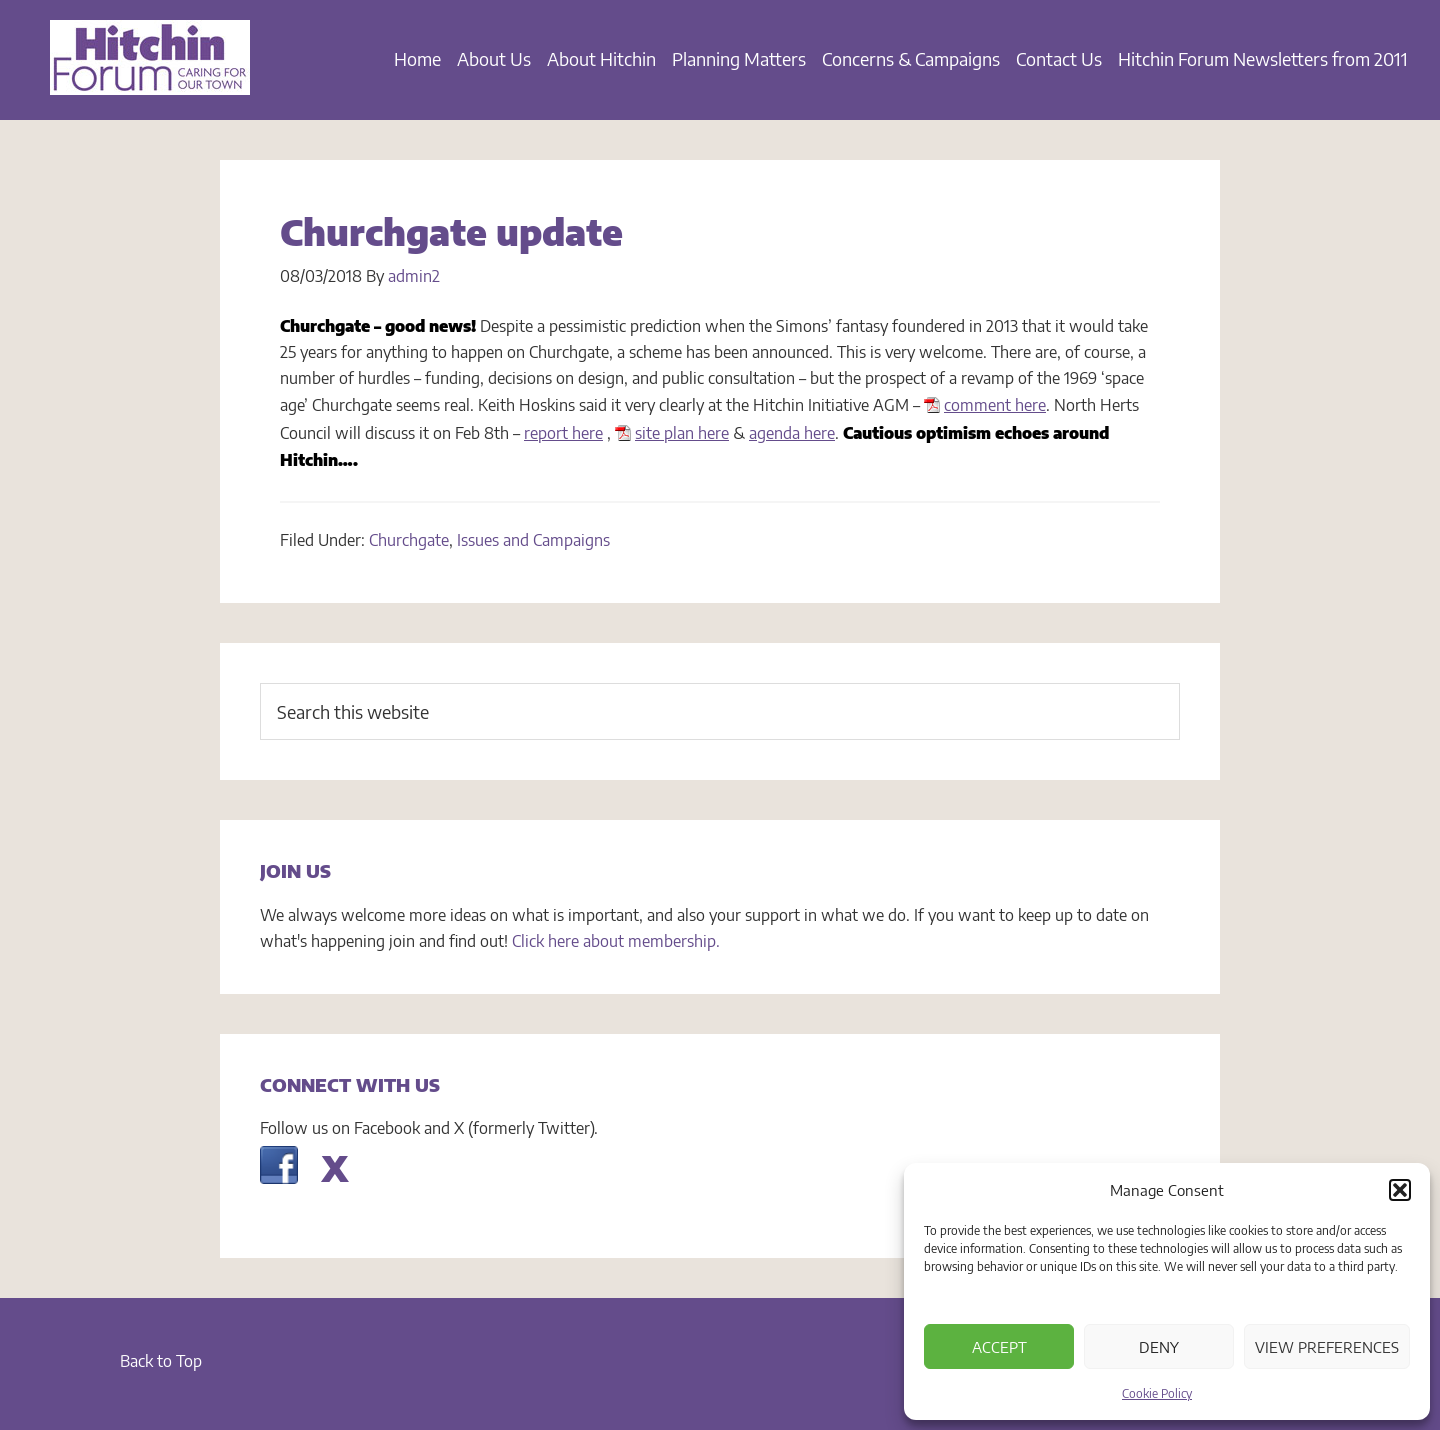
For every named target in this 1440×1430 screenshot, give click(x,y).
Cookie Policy (1157, 1393)
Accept (999, 1347)
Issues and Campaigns (533, 540)
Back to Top (161, 1361)
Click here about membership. (616, 941)
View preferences (1327, 1347)
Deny (1159, 1347)
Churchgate (409, 540)
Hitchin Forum (150, 70)
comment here (995, 405)
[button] (1400, 1190)
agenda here (792, 433)
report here (563, 433)
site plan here (682, 433)
